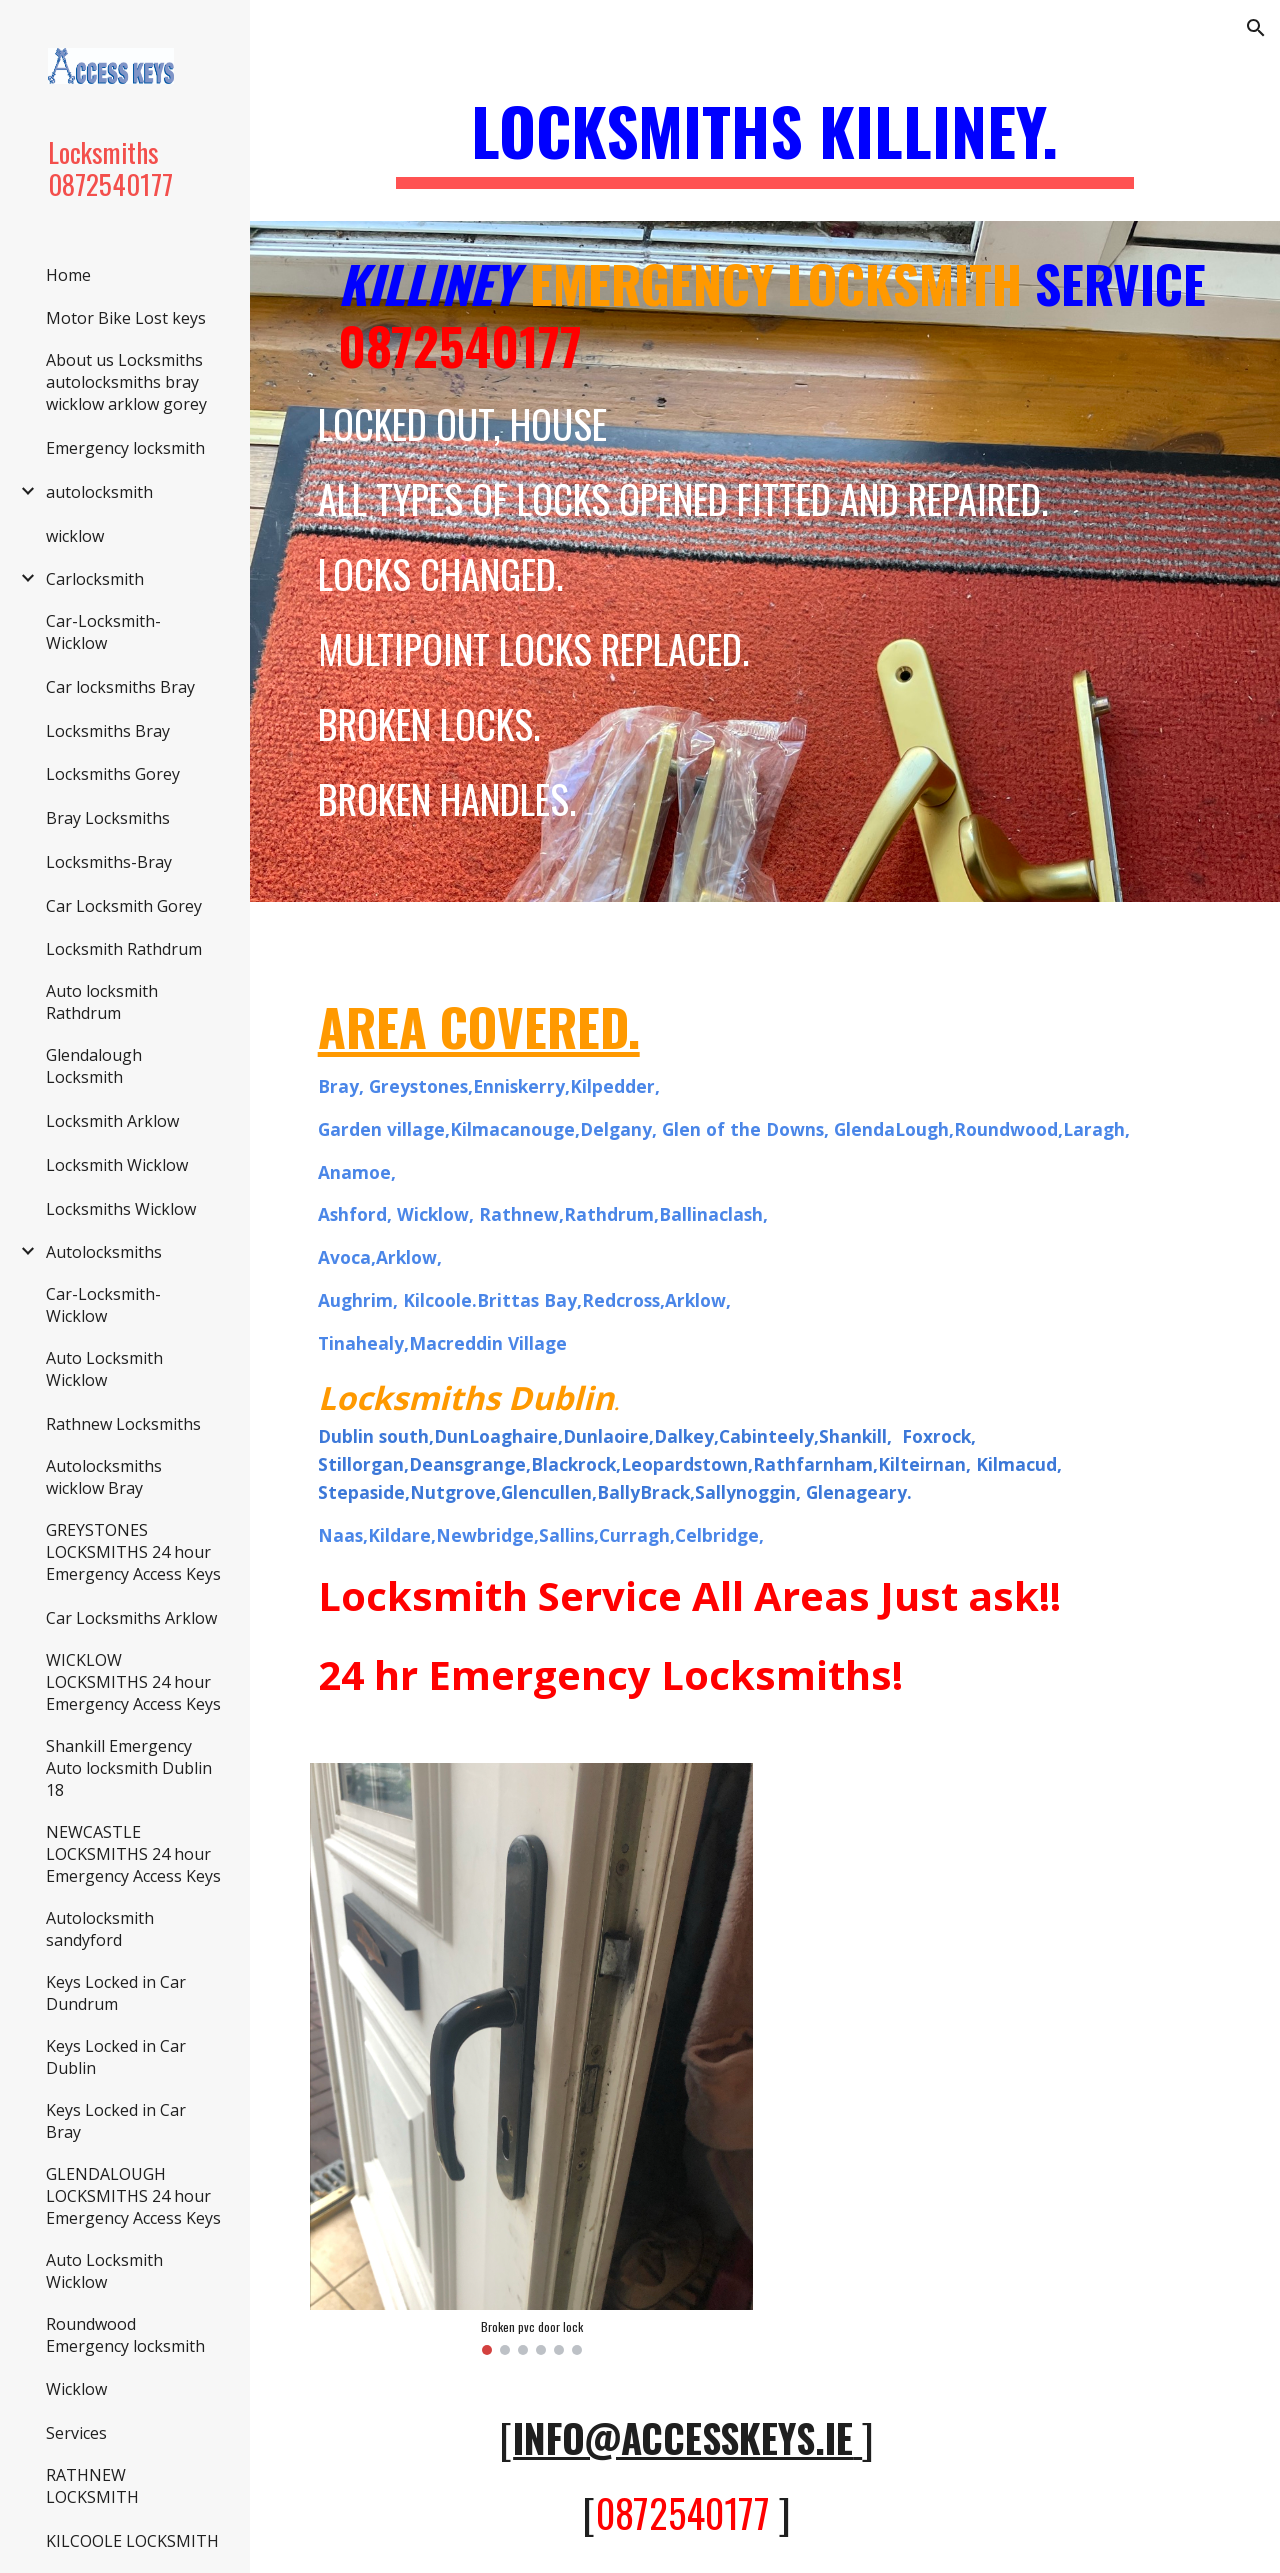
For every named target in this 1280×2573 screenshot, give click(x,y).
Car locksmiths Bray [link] (120, 687)
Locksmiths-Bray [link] (109, 862)
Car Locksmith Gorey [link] (124, 906)
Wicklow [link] (76, 2389)
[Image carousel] (532, 2059)
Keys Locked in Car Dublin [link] (116, 2057)
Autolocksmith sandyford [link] (100, 1929)
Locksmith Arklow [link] (112, 1121)
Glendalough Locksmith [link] (94, 1066)
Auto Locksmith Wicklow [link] (104, 1369)
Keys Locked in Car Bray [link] (116, 2121)
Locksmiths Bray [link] (108, 731)
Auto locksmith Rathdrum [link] (102, 1002)
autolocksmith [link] (99, 492)
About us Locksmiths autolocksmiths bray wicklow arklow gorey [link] (126, 382)
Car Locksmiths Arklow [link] (131, 1618)
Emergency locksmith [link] (125, 448)
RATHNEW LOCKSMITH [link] (92, 2486)
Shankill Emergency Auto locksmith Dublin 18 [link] (129, 1768)
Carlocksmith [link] (95, 579)
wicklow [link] (75, 536)
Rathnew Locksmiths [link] (123, 1424)
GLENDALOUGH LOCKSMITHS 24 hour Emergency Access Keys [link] (133, 2196)
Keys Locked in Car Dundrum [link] (116, 1993)
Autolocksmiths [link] (104, 1252)
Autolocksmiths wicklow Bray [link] (104, 1477)
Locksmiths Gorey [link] (113, 774)
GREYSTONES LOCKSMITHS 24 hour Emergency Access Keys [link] (133, 1552)
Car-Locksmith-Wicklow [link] (103, 632)
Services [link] (76, 2433)
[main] (765, 140)
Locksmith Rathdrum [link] (124, 949)
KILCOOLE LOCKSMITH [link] (132, 2541)
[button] (1256, 28)
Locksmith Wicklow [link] (117, 1165)
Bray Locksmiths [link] (108, 818)
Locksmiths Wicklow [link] (121, 1209)
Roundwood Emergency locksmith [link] (125, 2335)
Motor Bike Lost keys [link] (126, 318)
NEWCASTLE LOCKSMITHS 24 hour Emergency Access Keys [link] (133, 1854)
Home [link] (68, 275)
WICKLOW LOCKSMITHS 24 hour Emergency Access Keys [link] (133, 1682)
